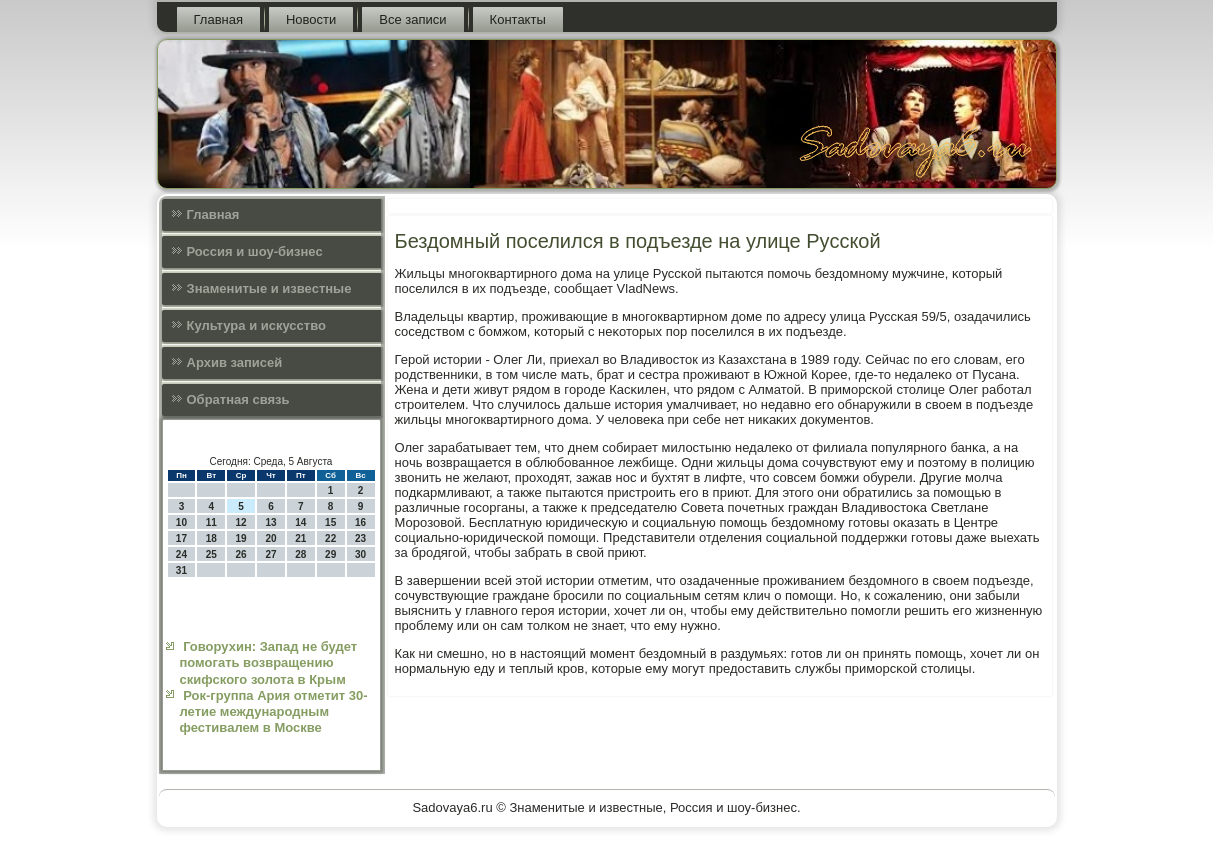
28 (300, 554)
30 (360, 554)
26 (241, 554)
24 (181, 554)
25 (211, 554)
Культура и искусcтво (256, 325)
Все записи (412, 19)
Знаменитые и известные (269, 288)
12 (241, 522)
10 (181, 522)
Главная (218, 19)
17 (181, 538)
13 (270, 522)
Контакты (518, 19)
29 (330, 554)
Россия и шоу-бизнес (255, 251)
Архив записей (235, 362)
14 (300, 522)
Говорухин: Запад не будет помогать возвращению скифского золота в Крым (269, 663)
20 (270, 538)
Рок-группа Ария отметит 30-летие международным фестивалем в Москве (274, 712)
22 (330, 538)
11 (211, 522)
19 (241, 538)
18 (211, 538)
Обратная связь (238, 399)
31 (181, 570)
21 (300, 538)
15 (330, 522)
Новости (311, 19)
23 (360, 538)
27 (270, 554)
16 (360, 522)
